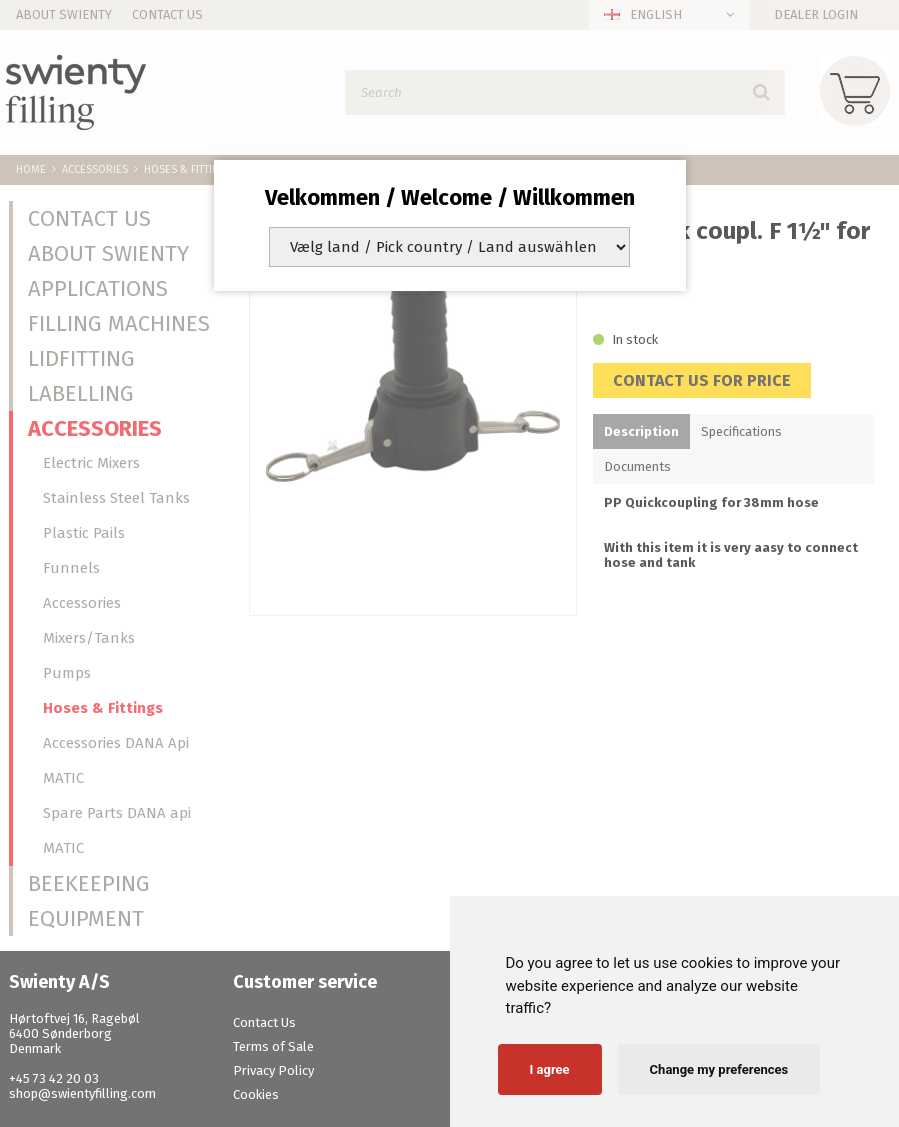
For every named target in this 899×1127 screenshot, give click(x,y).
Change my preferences (719, 1069)
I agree (550, 1069)
